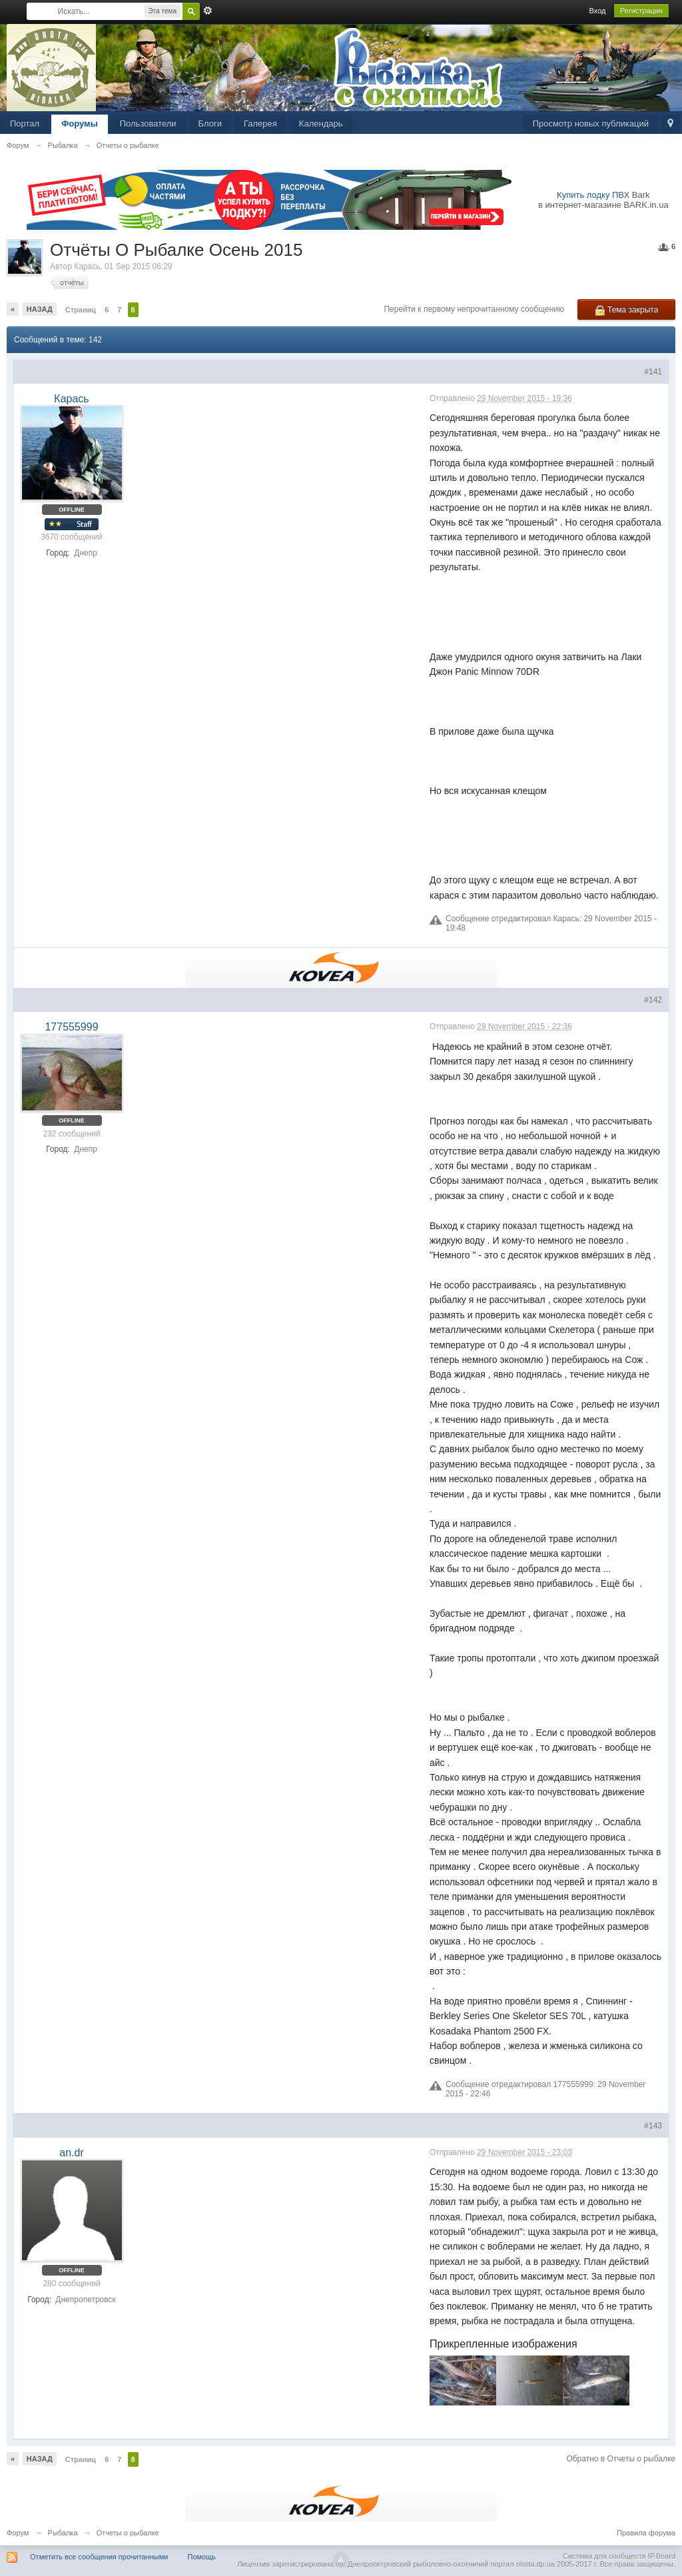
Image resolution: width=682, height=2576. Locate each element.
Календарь (321, 124)
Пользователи (148, 124)
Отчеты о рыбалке (128, 2533)
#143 (653, 2125)
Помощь (202, 2557)
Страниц (80, 310)
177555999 (71, 1027)
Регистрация (641, 11)
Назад (40, 309)
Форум (18, 2533)
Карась (87, 266)
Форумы (79, 124)
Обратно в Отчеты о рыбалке (620, 2458)
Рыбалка (63, 2533)
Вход (597, 11)
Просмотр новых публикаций (591, 124)
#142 (653, 1000)
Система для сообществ (604, 2556)
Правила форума (646, 2533)
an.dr (71, 2152)
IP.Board (661, 2556)
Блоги (210, 124)
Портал (24, 124)
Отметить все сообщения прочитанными (99, 2557)
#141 (653, 371)
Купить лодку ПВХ (593, 195)
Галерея (260, 124)
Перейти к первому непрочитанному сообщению (474, 309)
